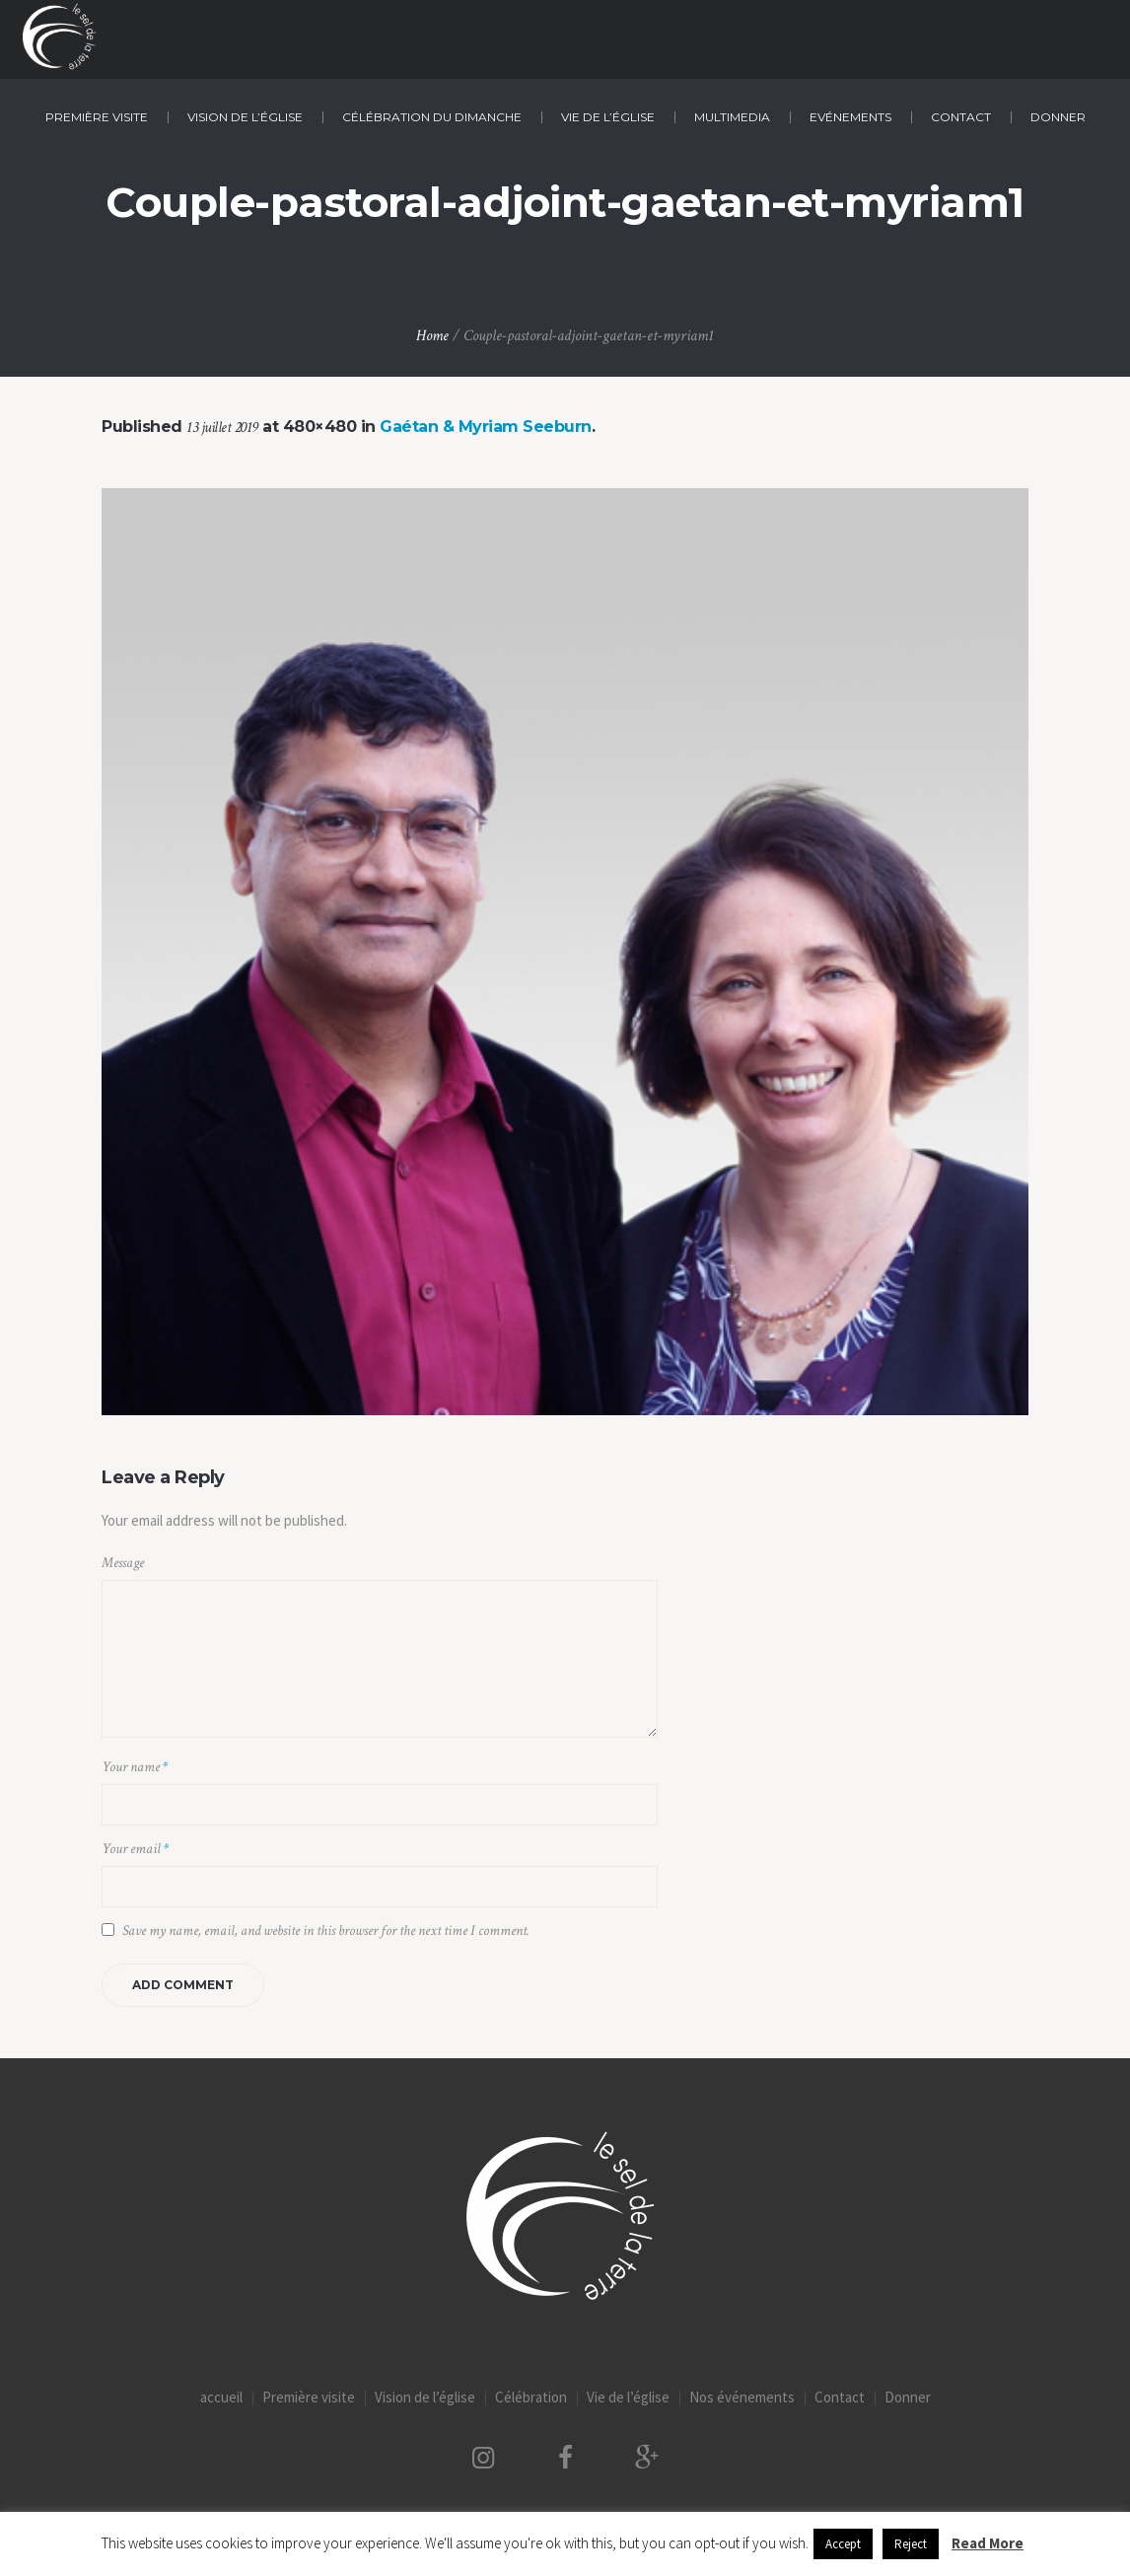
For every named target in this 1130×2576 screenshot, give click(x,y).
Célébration (531, 2397)
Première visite (308, 2397)
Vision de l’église (425, 2397)
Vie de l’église (628, 2397)
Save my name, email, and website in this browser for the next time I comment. (326, 1930)
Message (123, 1562)
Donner (907, 2397)
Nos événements (742, 2397)
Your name (135, 1766)
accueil (221, 2397)
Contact (839, 2397)
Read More (988, 2543)
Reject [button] (910, 2544)
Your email (135, 1848)
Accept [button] (843, 2544)
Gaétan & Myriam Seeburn (486, 426)
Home (432, 335)
